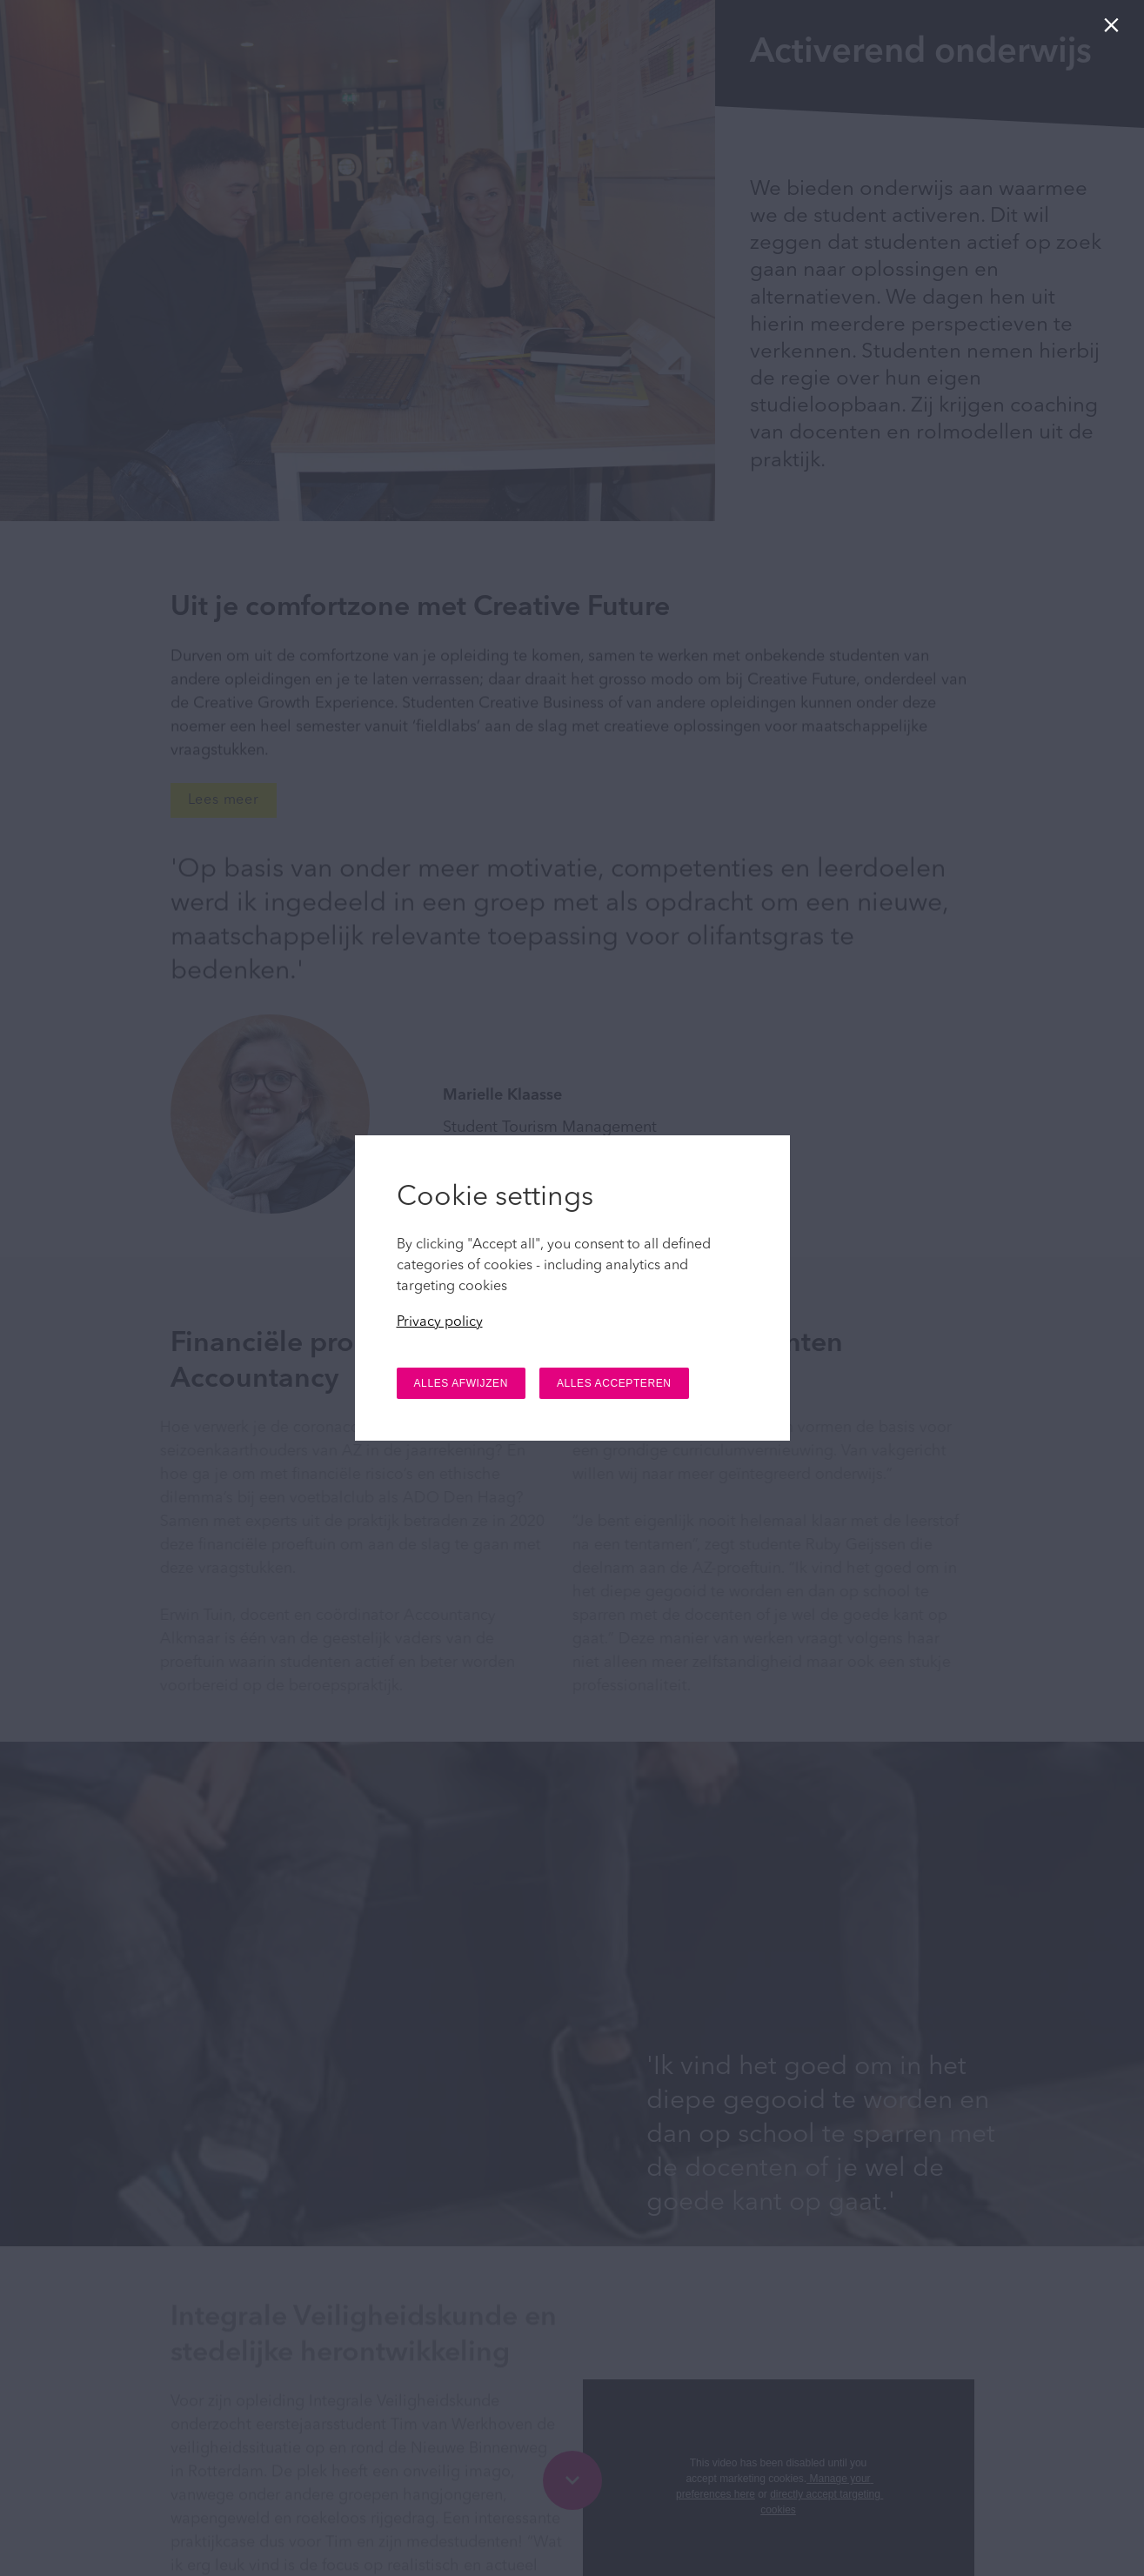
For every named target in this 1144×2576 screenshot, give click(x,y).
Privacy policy (440, 1322)
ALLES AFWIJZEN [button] (461, 1383)
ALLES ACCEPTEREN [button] (614, 1383)
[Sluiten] (1115, 29)
